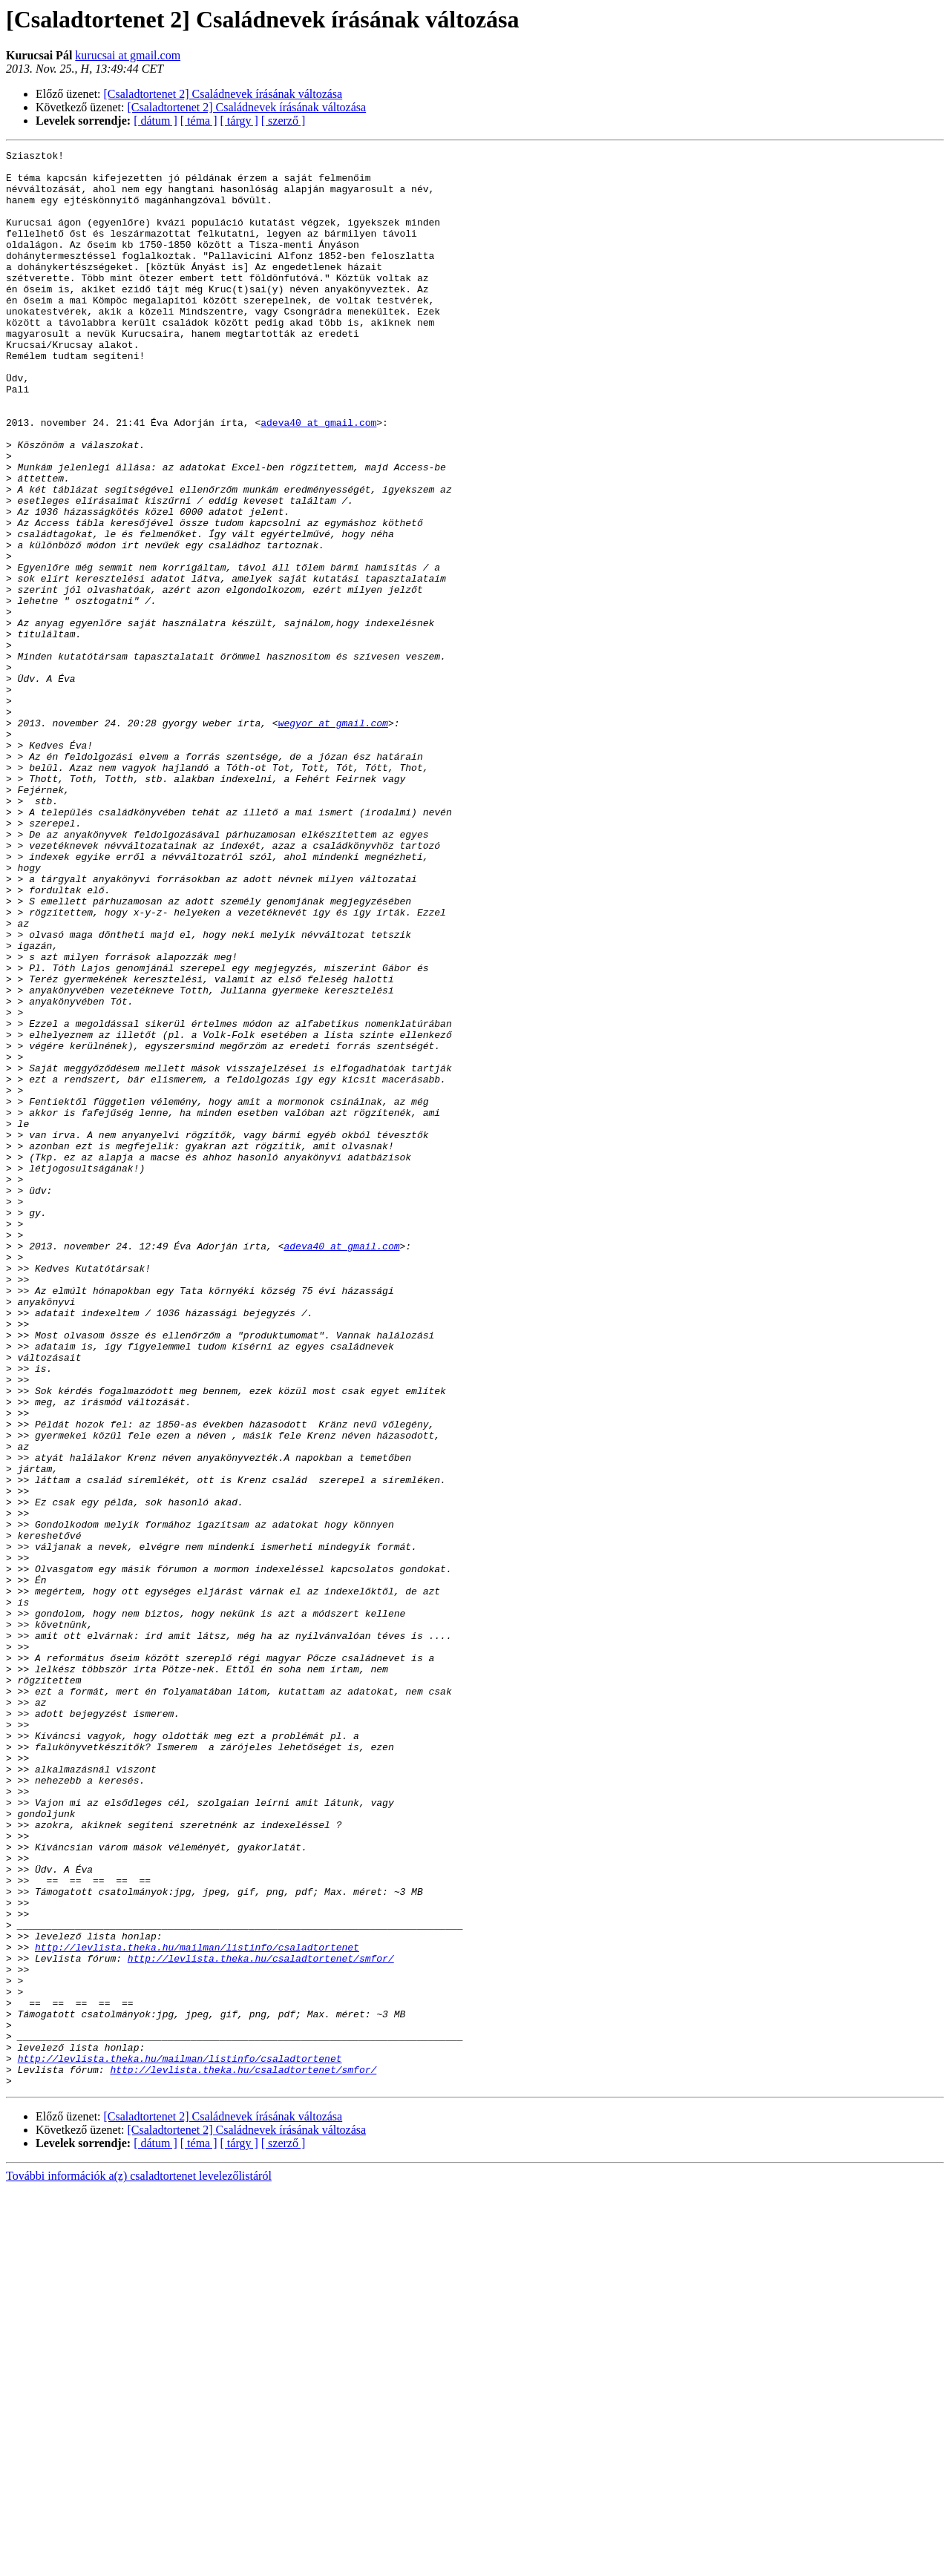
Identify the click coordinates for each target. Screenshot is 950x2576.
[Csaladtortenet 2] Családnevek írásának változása (223, 94)
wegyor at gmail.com (333, 838)
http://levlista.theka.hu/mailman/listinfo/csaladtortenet (197, 2307)
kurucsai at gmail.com (127, 55)
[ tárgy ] (239, 120)
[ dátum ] (155, 120)
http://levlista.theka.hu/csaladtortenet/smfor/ (261, 2320)
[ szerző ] (283, 120)
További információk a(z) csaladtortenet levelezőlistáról (139, 2563)
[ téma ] (198, 120)
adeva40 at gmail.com (318, 477)
